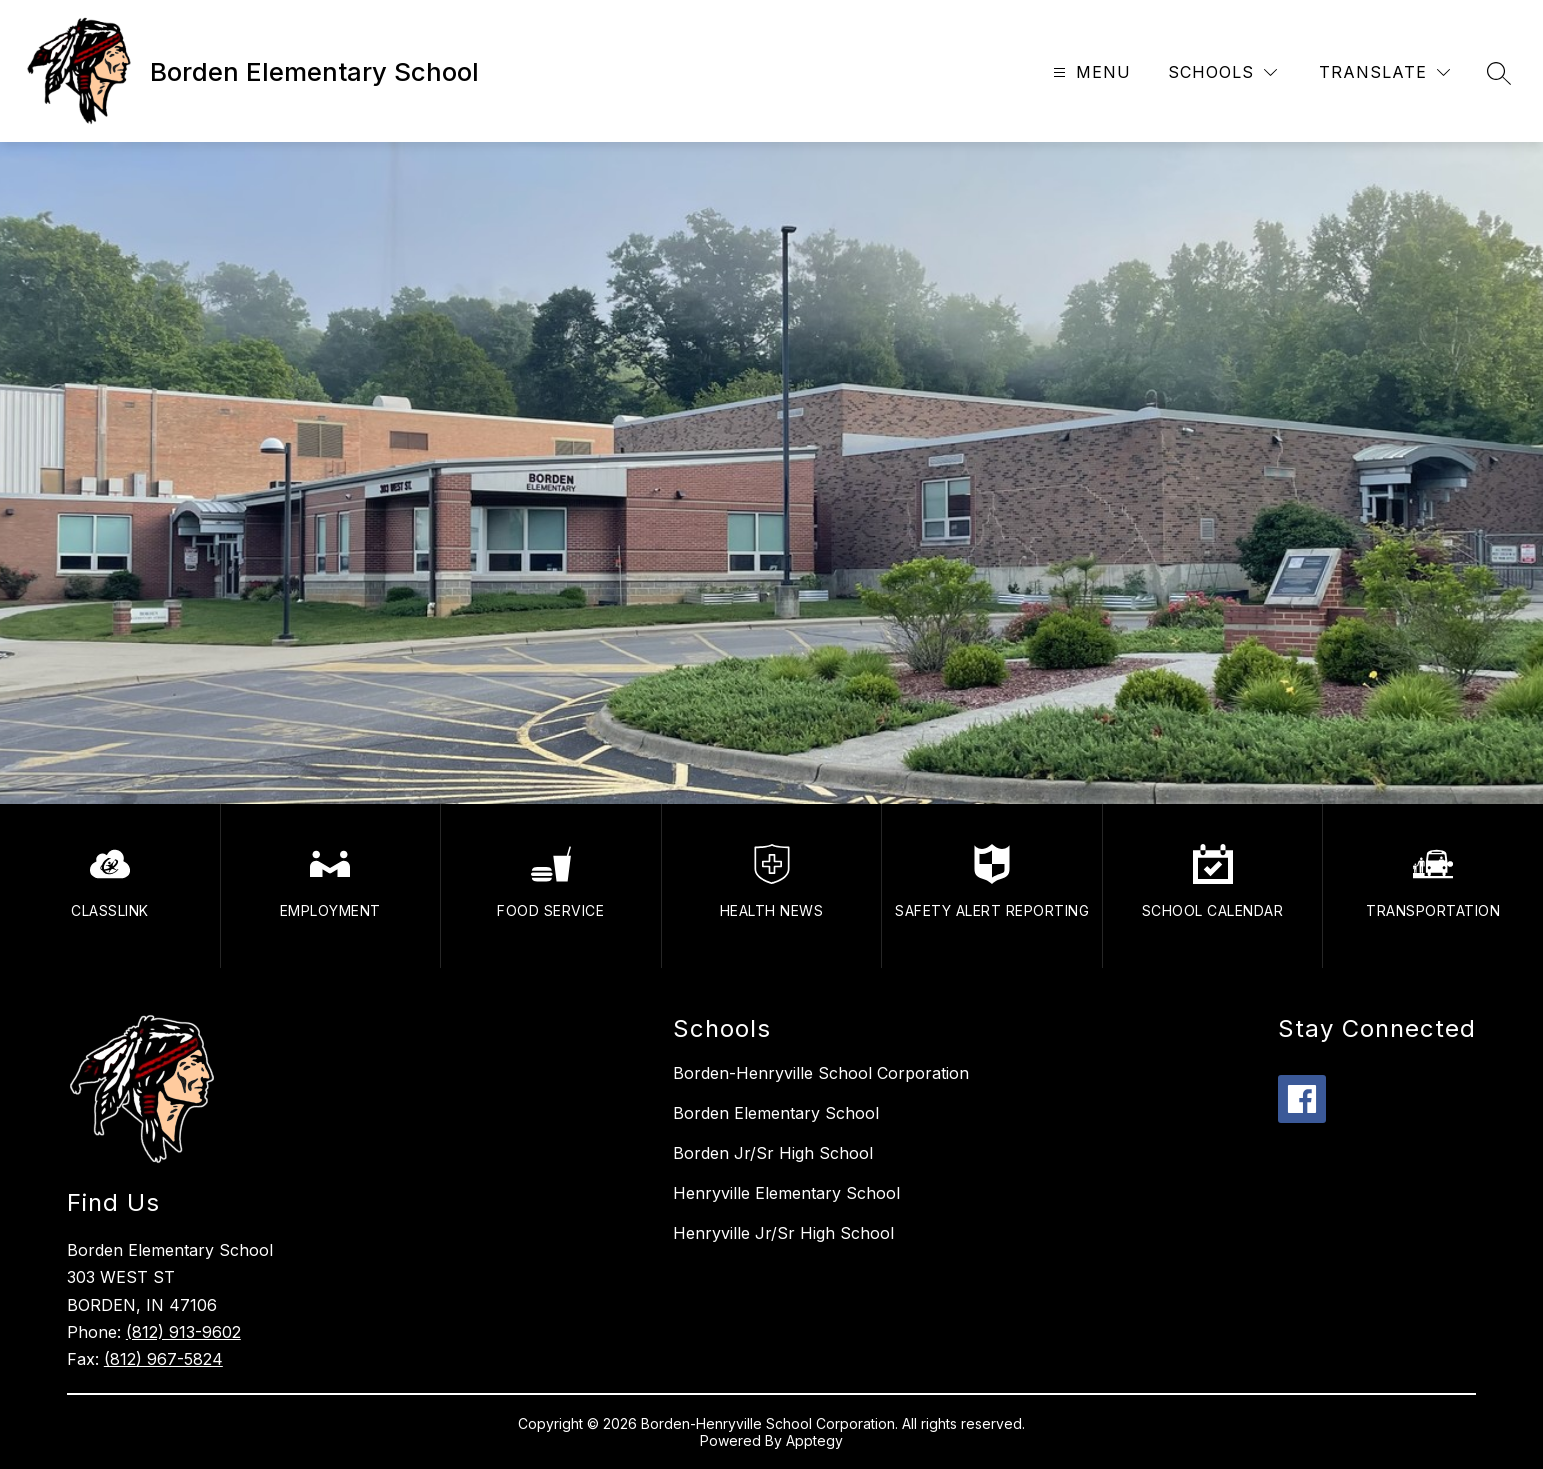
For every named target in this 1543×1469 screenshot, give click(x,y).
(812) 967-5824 (163, 1359)
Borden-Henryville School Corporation (821, 1073)
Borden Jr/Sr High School (773, 1153)
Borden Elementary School (776, 1113)
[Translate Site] (1384, 72)
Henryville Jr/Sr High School (783, 1233)
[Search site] (1499, 73)
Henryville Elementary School (786, 1193)
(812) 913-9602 (183, 1332)
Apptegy (814, 1440)
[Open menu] (1089, 72)
